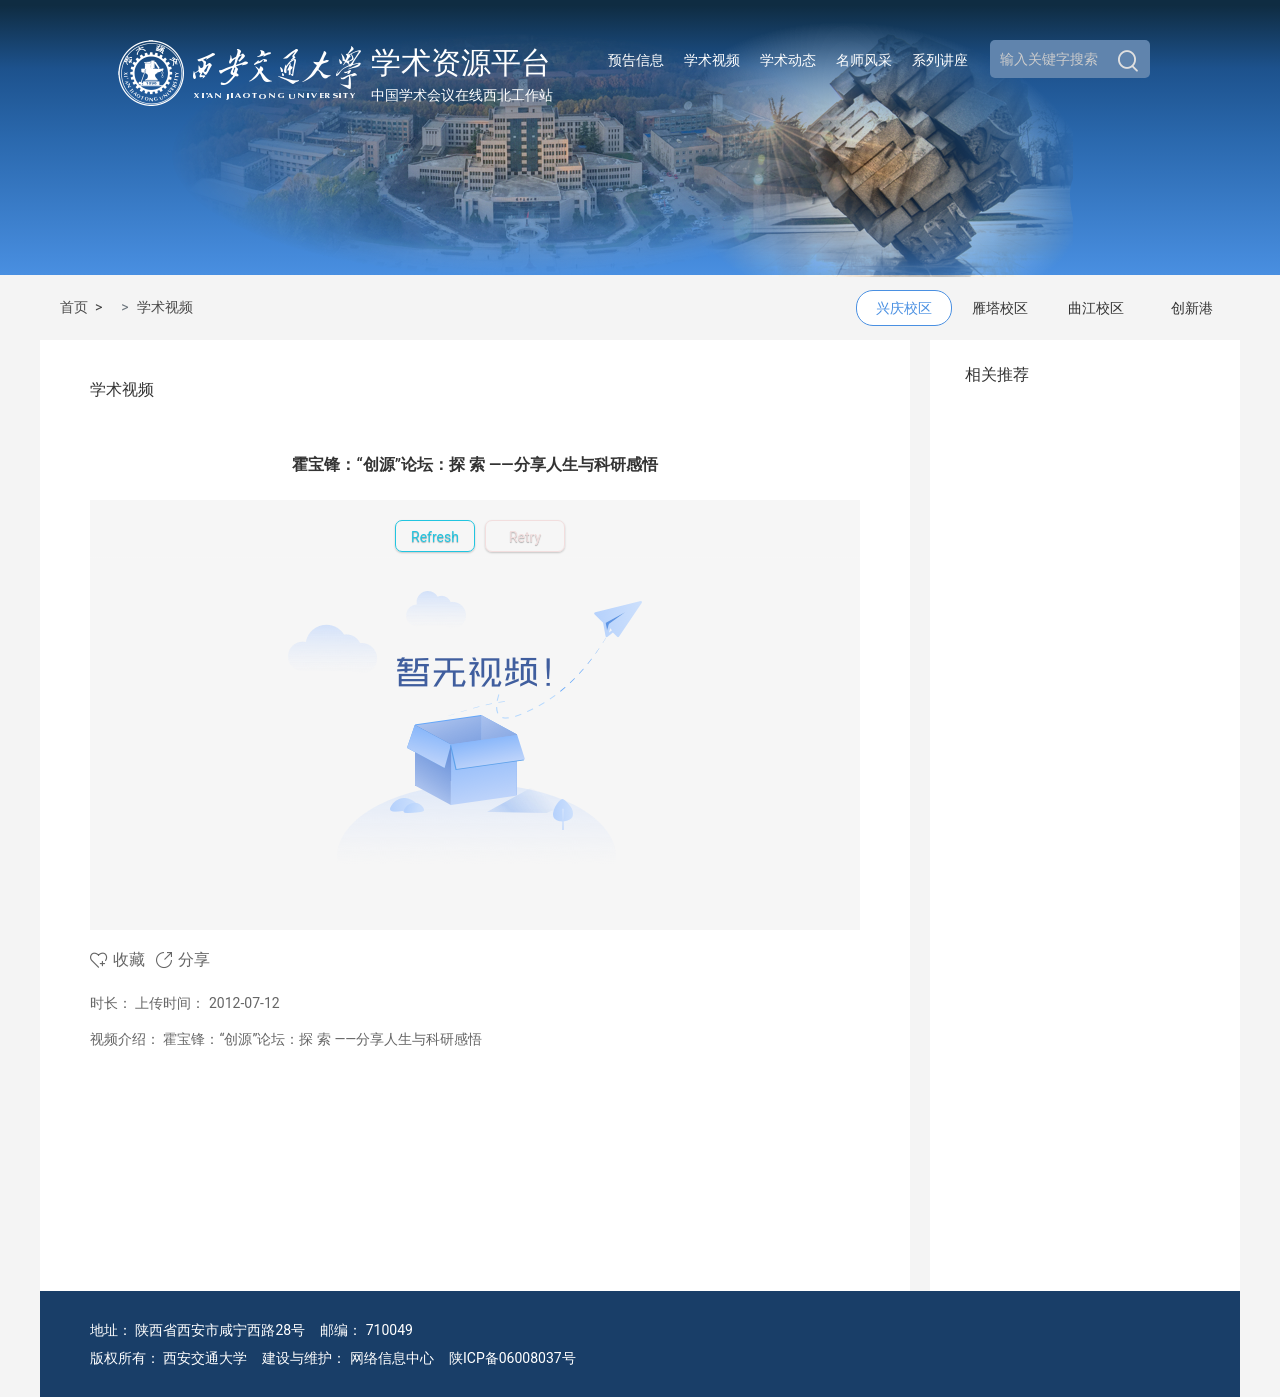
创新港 (1192, 308)
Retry (525, 537)
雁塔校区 (1000, 308)
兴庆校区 (904, 308)
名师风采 (864, 60)
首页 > (84, 307)
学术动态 (788, 60)
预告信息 (636, 60)
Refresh (435, 537)
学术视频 (712, 60)
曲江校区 (1096, 308)
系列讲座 (940, 60)
